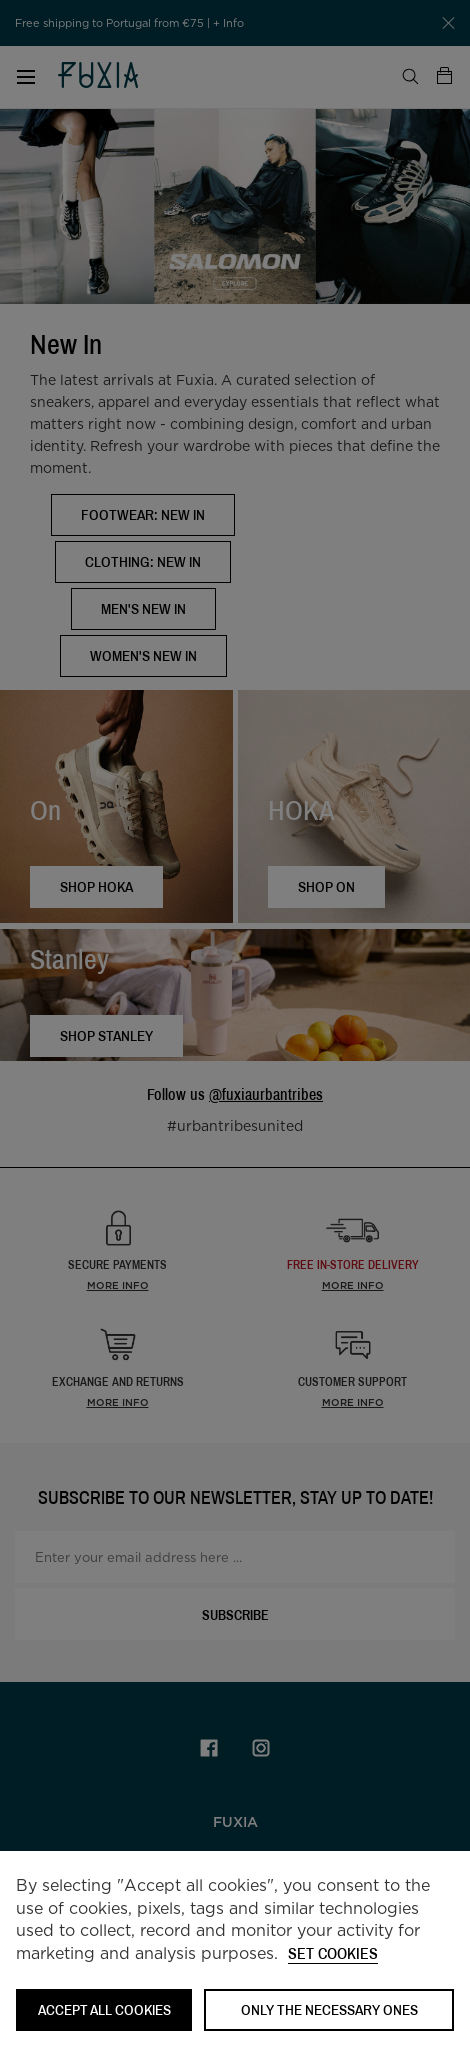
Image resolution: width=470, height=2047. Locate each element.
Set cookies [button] (333, 1954)
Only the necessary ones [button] (329, 2009)
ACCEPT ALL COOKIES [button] (104, 2009)
